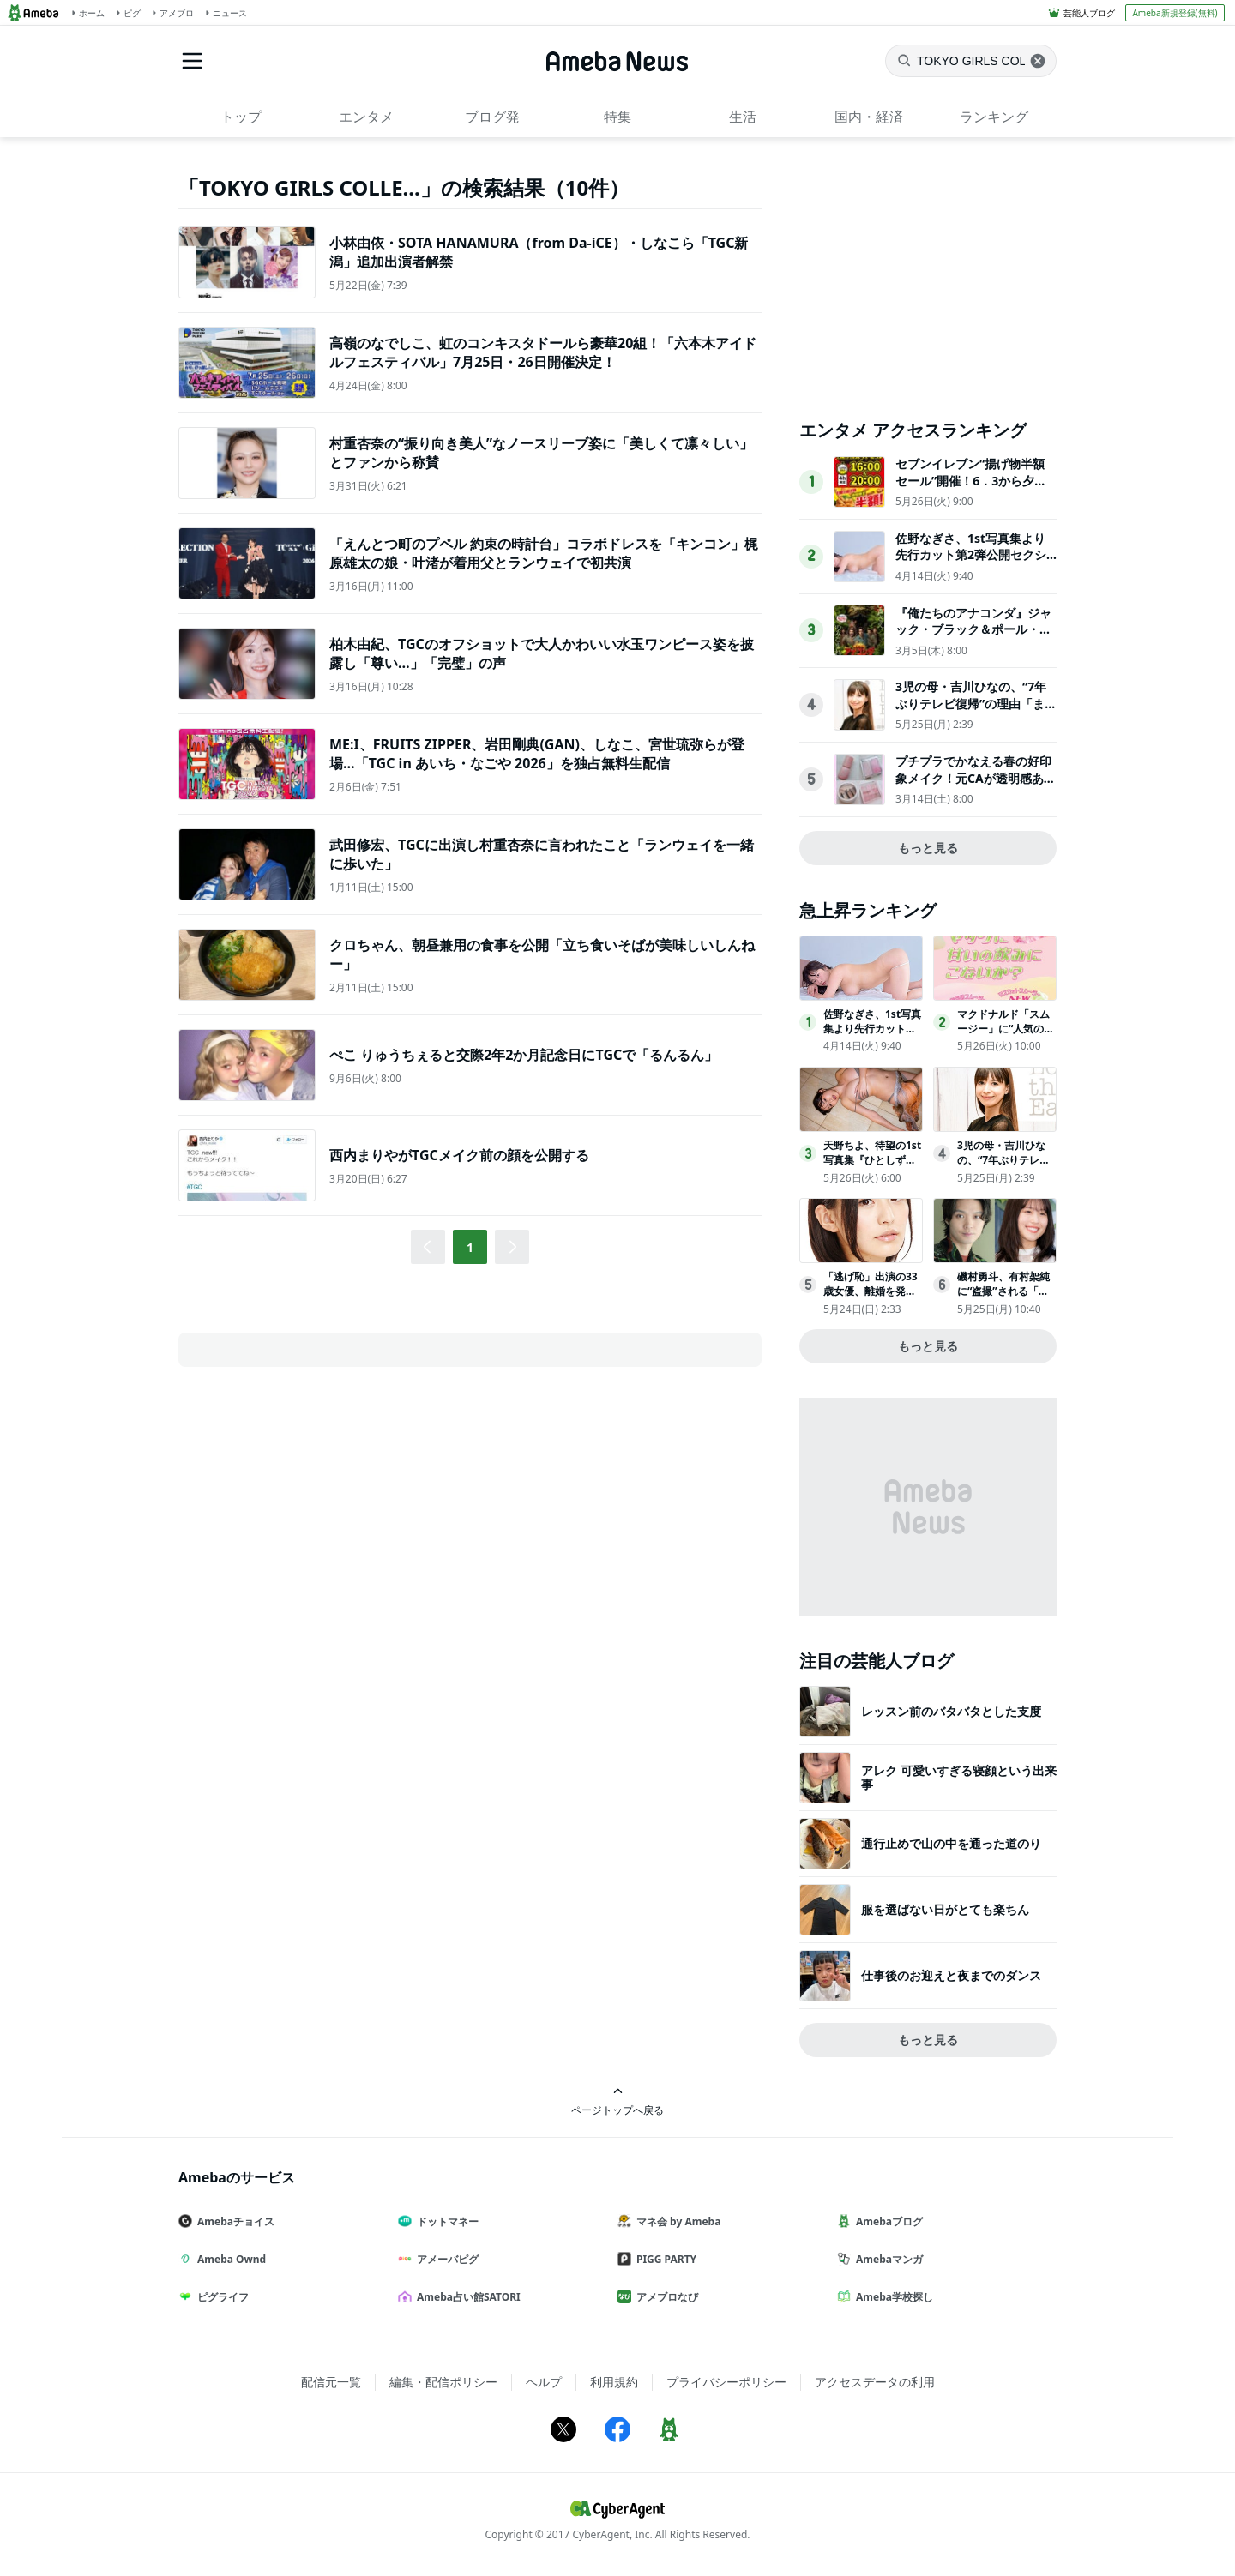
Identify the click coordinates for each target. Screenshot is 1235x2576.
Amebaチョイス (233, 2221)
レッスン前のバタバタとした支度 (951, 1711)
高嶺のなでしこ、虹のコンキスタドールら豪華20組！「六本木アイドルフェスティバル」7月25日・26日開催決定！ (542, 352)
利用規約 (614, 2382)
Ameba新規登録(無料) (1174, 13)
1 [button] (470, 1247)
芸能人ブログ (1089, 13)
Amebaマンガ (887, 2259)
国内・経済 (868, 116)
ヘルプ (544, 2382)
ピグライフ (220, 2297)
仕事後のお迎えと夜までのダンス (951, 1975)
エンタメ (366, 116)
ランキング (994, 116)
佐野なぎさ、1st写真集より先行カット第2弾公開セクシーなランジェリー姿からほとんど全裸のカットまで (973, 563)
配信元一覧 (331, 2382)
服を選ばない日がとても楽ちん (945, 1909)
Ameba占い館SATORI (466, 2297)
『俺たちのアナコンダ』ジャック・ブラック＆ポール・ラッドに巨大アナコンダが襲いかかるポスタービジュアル (973, 638)
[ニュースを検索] (971, 61)
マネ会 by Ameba (676, 2221)
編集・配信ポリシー (443, 2382)
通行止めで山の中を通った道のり (951, 1843)
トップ (241, 116)
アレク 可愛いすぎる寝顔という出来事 (959, 1777)
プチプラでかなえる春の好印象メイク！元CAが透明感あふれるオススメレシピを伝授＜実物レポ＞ (975, 786)
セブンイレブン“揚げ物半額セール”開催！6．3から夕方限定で (970, 480)
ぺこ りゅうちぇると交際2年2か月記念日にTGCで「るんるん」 (523, 1054)
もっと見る (928, 848)
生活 (742, 116)
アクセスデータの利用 (875, 2382)
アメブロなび (665, 2297)
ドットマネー (445, 2221)
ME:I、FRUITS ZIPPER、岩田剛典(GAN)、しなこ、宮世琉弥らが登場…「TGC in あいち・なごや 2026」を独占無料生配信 (536, 754)
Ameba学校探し (892, 2297)
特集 (617, 116)
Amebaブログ (887, 2221)
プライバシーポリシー (726, 2382)
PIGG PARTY (664, 2259)
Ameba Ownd (229, 2259)
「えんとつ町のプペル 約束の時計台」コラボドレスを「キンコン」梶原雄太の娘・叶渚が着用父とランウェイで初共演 (543, 553)
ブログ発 (492, 116)
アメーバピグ (445, 2259)
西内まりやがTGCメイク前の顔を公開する (459, 1155)
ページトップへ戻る (617, 2101)
